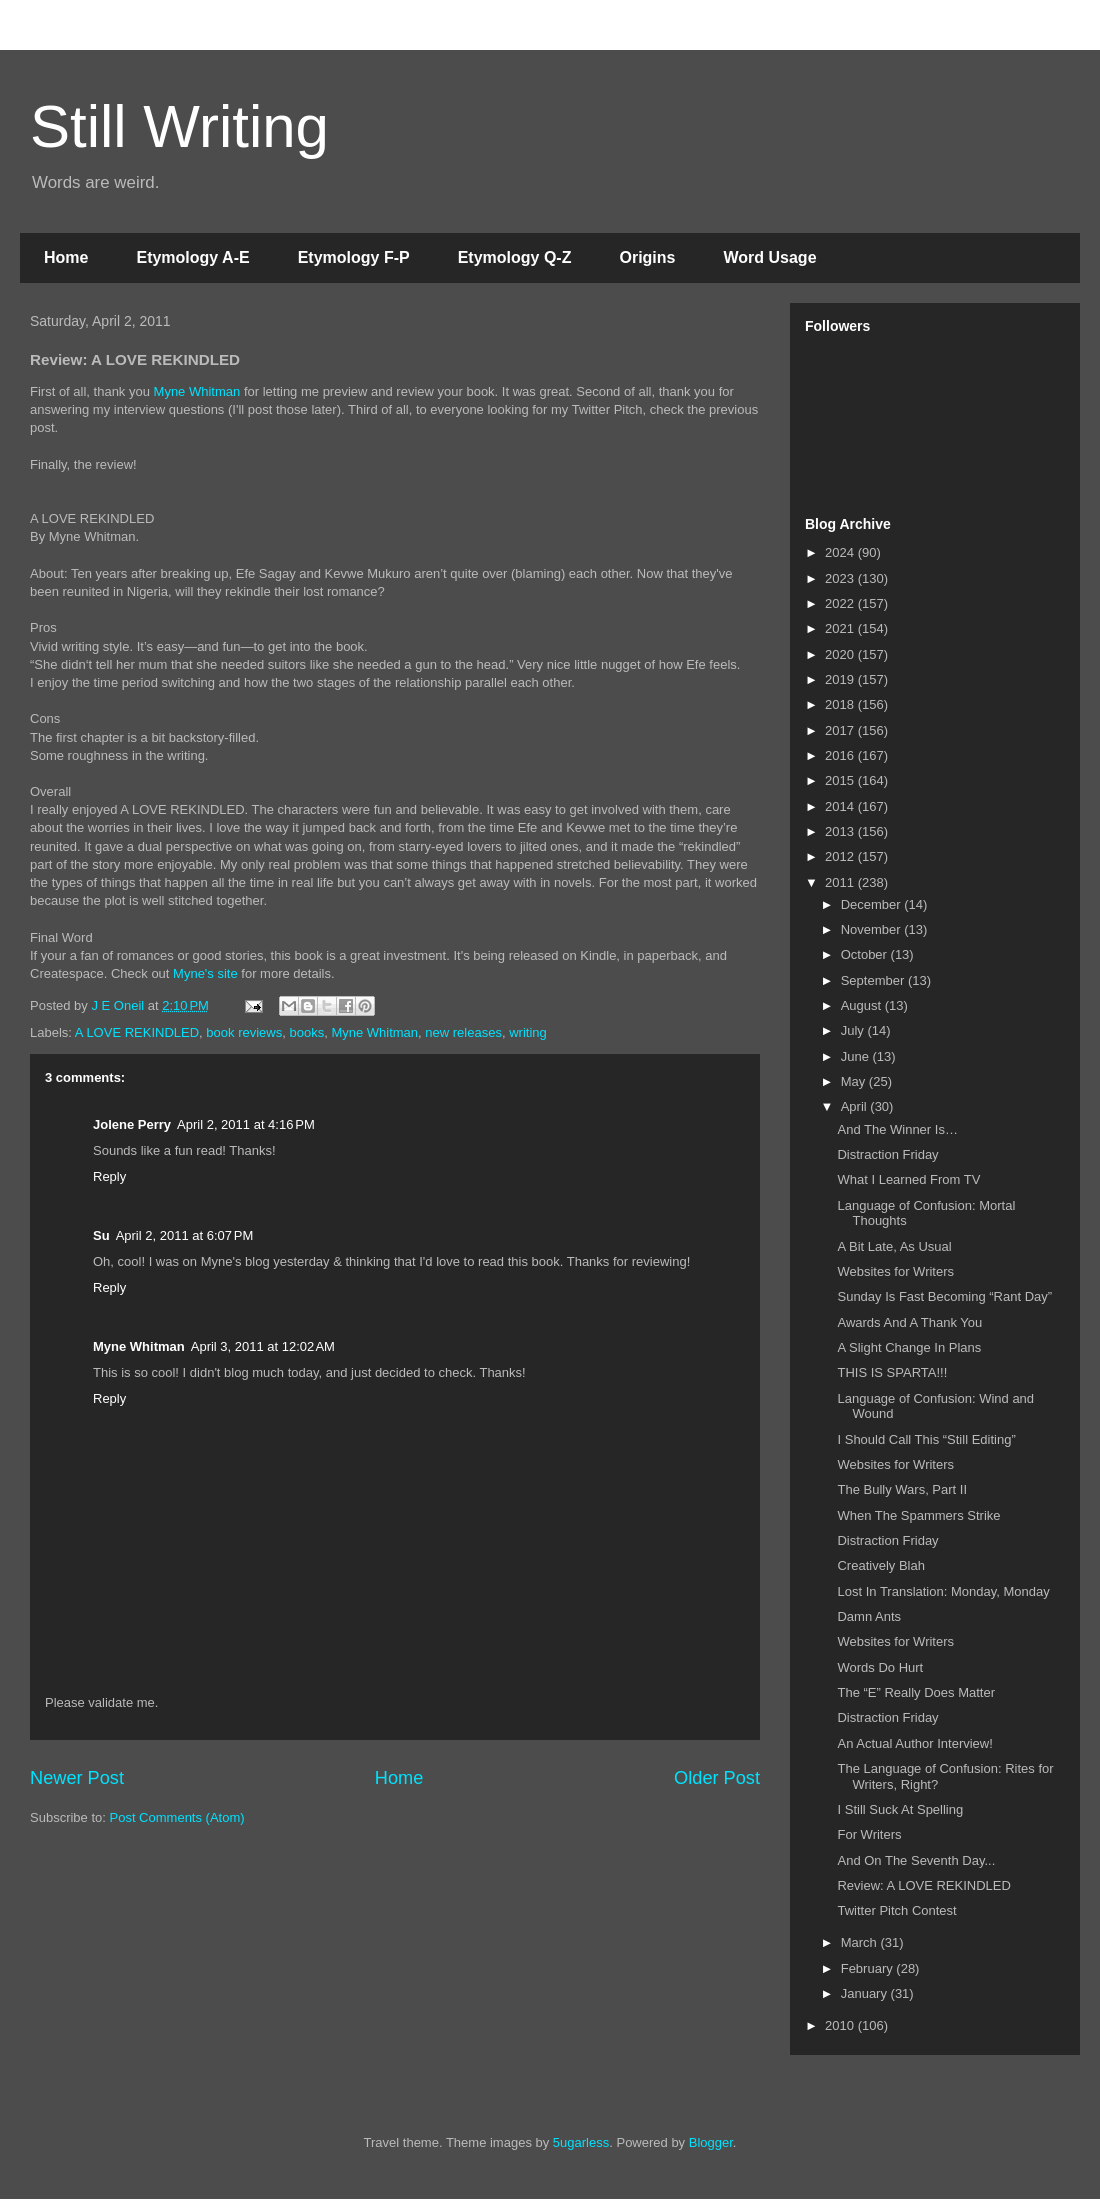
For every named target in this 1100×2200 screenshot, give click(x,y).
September (874, 980)
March (861, 1942)
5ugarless (581, 2142)
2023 (841, 578)
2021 (841, 628)
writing (528, 1032)
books (306, 1032)
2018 (841, 704)
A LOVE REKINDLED (137, 1032)
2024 (841, 552)
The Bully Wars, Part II (902, 1489)
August (863, 1005)
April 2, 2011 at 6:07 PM (185, 1235)
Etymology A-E (192, 257)
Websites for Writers (895, 1271)
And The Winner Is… (897, 1129)
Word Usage (769, 257)
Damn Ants (869, 1616)
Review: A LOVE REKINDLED (923, 1885)
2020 (841, 654)
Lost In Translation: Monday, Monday (943, 1591)
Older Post (717, 1778)
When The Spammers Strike (918, 1515)
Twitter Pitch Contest (896, 1910)
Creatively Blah (880, 1565)
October (866, 954)
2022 (841, 603)
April (856, 1106)
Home (66, 257)
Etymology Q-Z (515, 257)
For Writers (869, 1834)
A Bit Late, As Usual (894, 1246)
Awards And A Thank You (909, 1322)
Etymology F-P (354, 257)
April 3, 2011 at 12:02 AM (263, 1346)
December (873, 904)
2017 (841, 730)
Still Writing (179, 126)
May (855, 1081)
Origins (647, 257)
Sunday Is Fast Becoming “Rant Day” (944, 1296)
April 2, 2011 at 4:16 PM (246, 1124)
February (869, 1968)
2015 (841, 780)
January (866, 1993)
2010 (841, 2025)
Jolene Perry (132, 1124)
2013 (841, 831)
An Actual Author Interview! (914, 1743)
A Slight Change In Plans (909, 1347)
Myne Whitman (197, 391)
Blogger (711, 2142)
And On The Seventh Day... (916, 1860)
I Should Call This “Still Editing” (926, 1439)
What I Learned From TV (908, 1179)
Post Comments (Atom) (177, 1817)
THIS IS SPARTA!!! (892, 1372)
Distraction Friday (887, 1154)
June (857, 1056)
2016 (841, 755)
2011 (841, 882)
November (873, 929)
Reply (109, 1176)
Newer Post (77, 1778)
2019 (841, 679)
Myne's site (205, 973)
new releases (463, 1032)
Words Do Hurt (880, 1667)
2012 (841, 856)
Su (101, 1235)
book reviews (244, 1032)
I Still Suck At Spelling (900, 1809)
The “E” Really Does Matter (916, 1692)
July (854, 1030)
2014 (841, 806)
